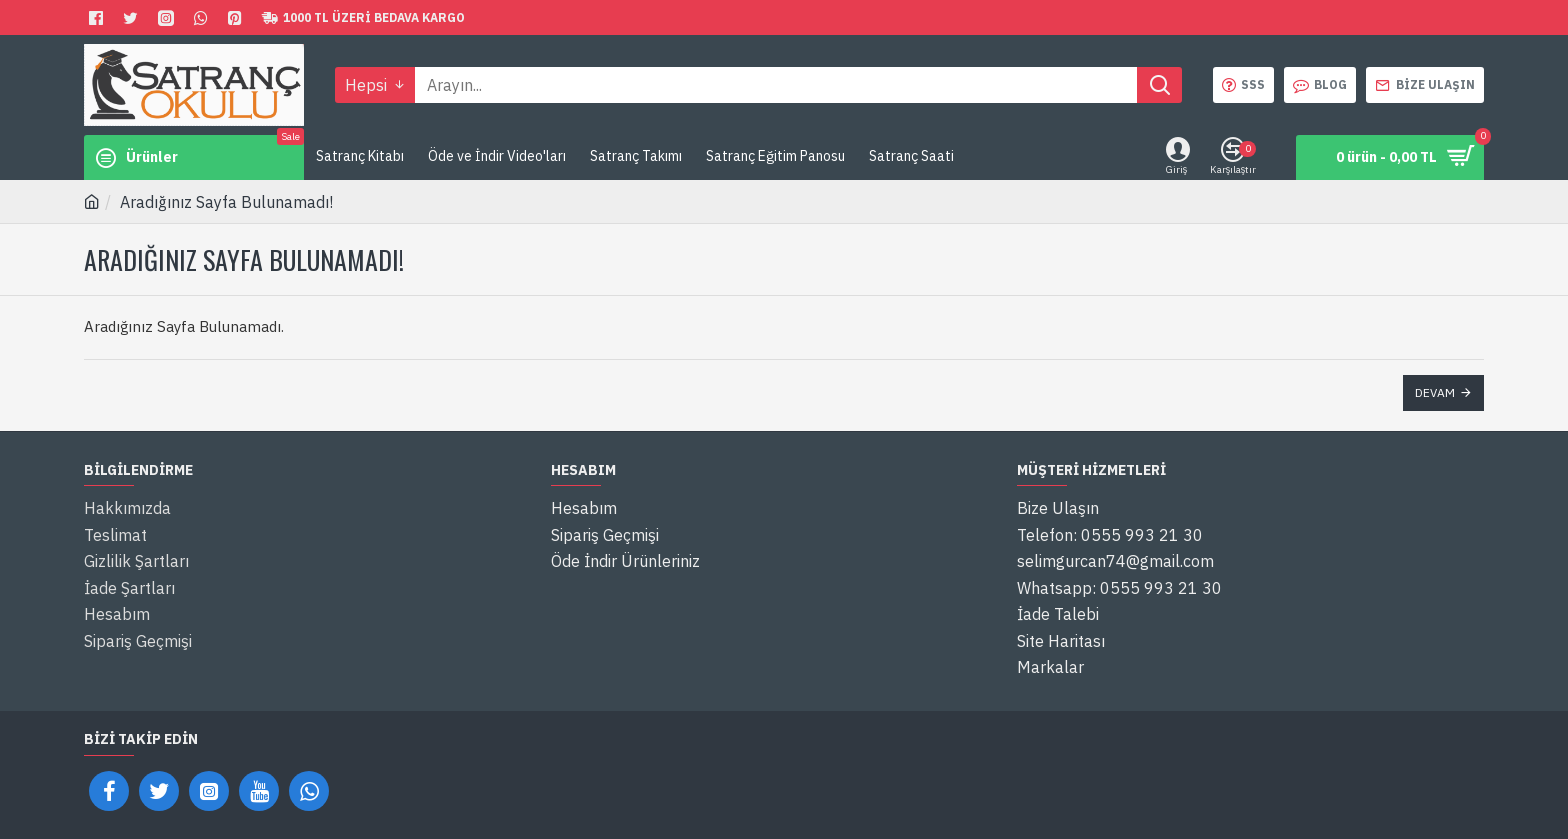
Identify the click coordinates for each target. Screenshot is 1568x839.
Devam (1435, 392)
